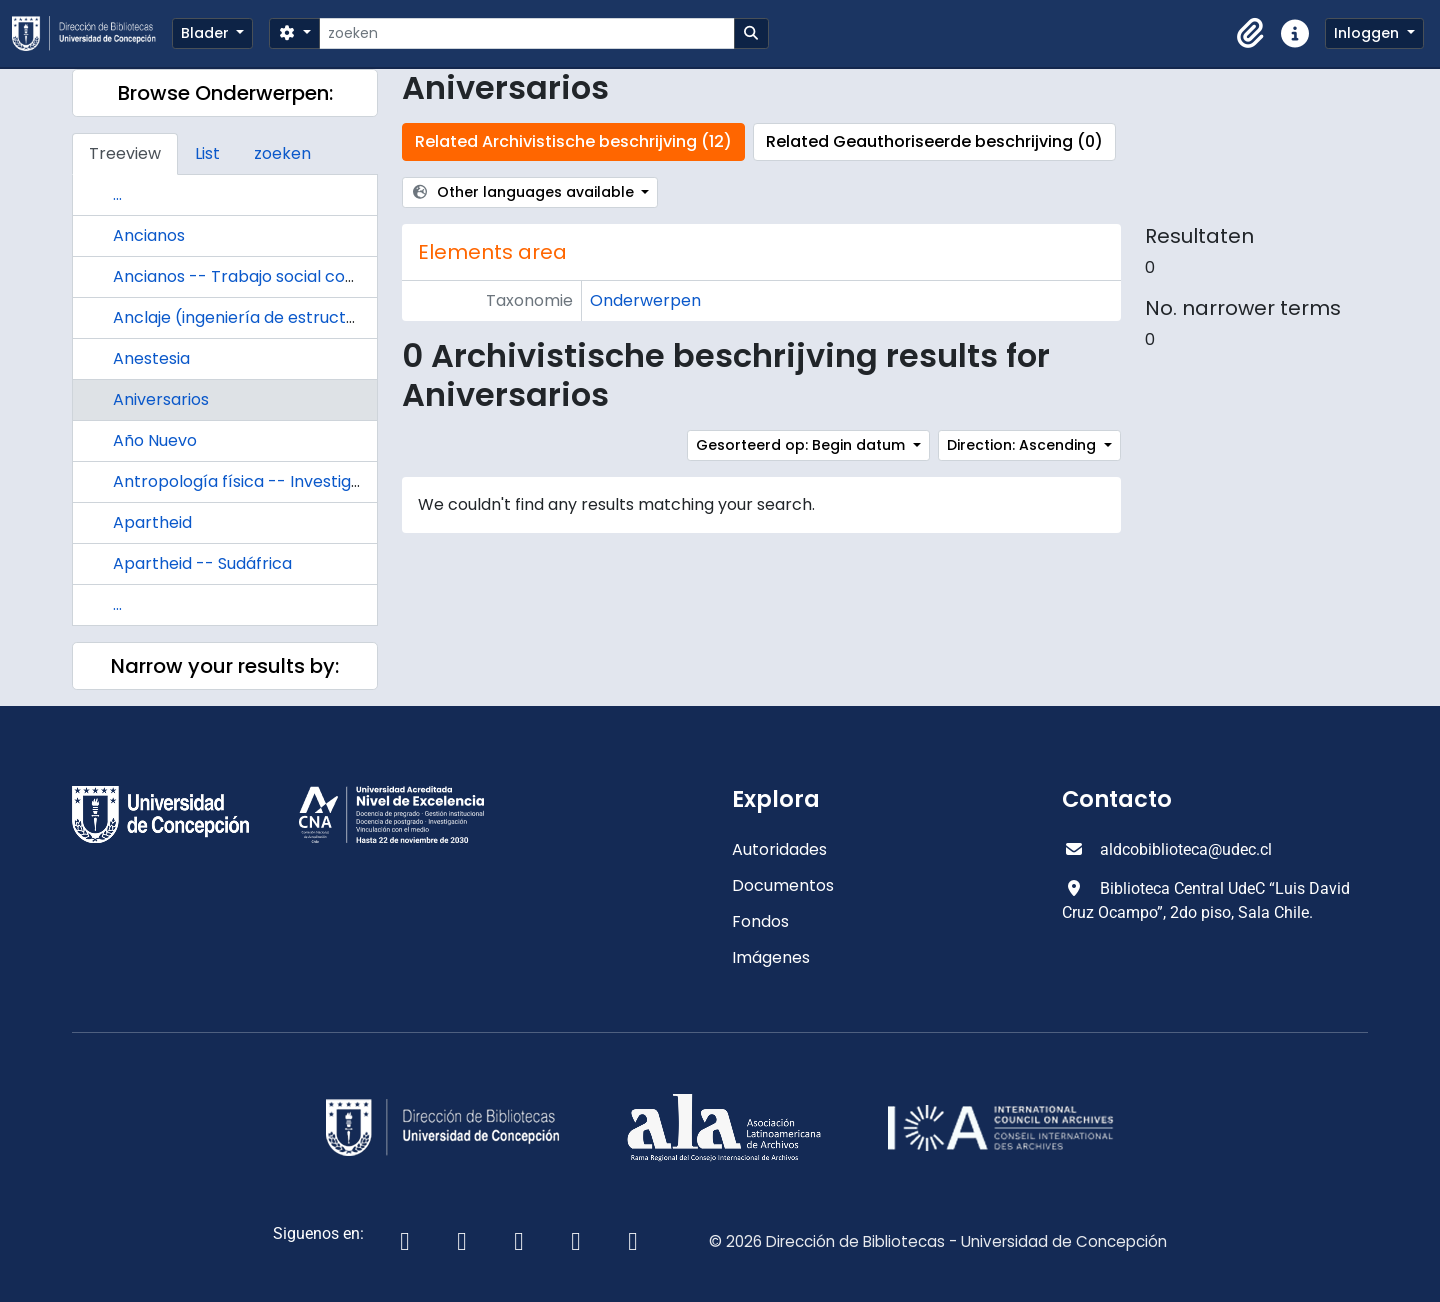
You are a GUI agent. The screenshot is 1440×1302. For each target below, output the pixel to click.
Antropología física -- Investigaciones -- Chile (295, 481)
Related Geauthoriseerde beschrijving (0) (934, 141)
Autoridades (779, 849)
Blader (207, 33)
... (117, 194)
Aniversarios (161, 399)
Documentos (783, 885)
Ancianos (149, 235)
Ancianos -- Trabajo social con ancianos (271, 276)
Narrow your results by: (225, 666)
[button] (1251, 34)
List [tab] (207, 153)
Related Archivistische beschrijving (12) (573, 141)
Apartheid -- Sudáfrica (202, 563)
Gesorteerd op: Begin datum (802, 445)
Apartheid (152, 522)
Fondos (760, 921)
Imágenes (771, 957)
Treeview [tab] (125, 153)
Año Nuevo (155, 440)
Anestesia (151, 358)
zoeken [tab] (282, 153)
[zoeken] (526, 33)
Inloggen (1368, 33)
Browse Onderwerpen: (225, 93)
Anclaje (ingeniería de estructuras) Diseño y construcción (339, 317)
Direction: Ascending (1023, 445)
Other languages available (524, 192)
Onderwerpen (645, 300)
